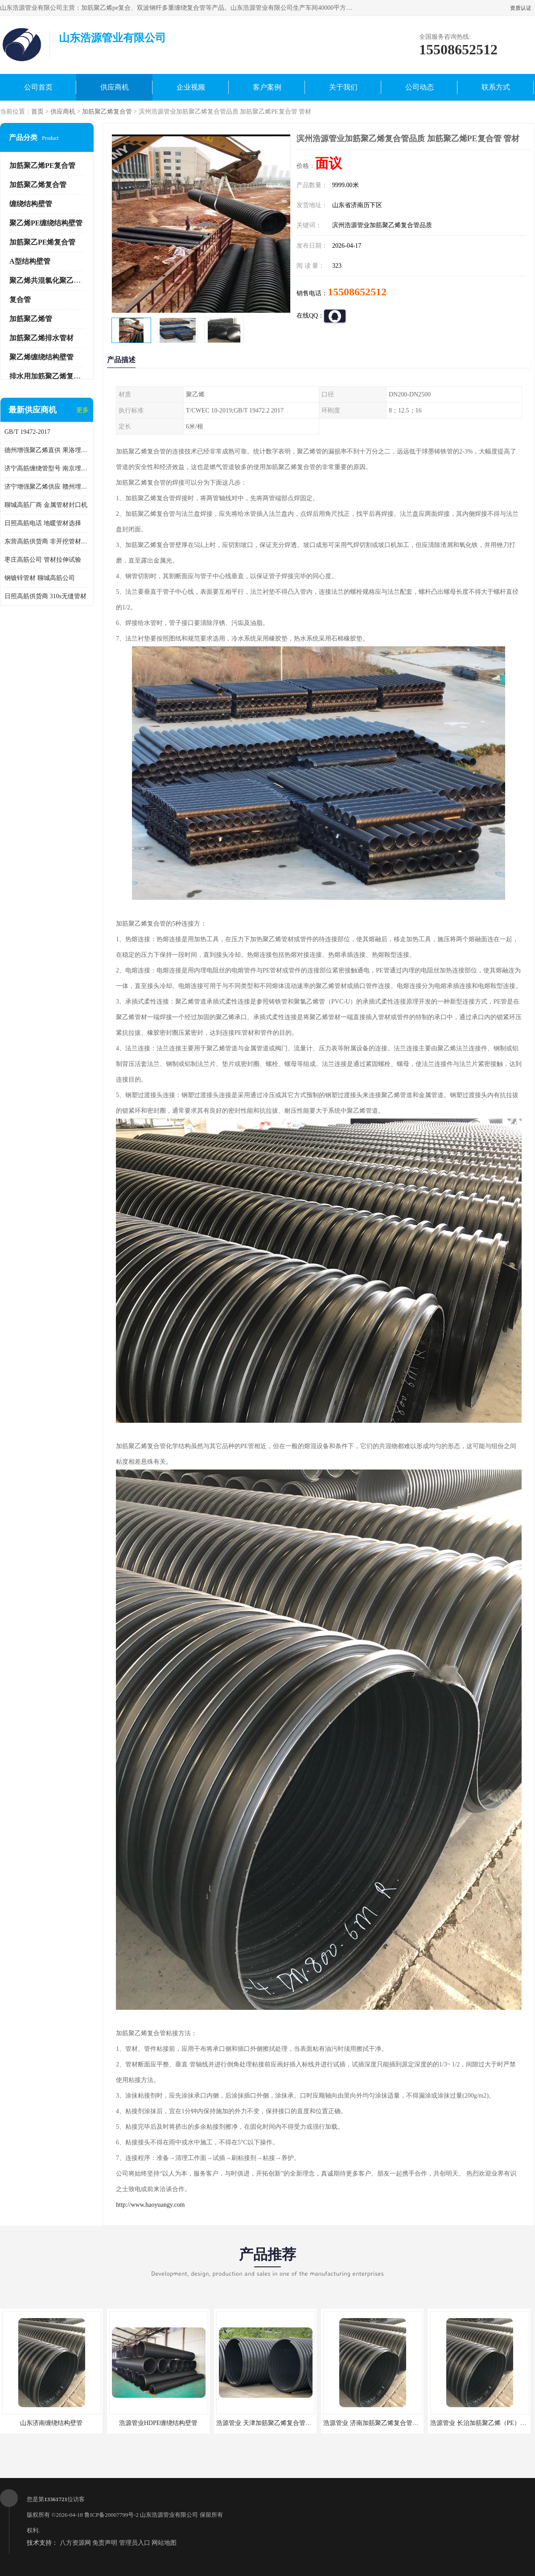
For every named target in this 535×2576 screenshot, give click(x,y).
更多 (82, 410)
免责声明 (104, 2542)
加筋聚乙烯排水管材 (41, 338)
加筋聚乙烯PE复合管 (42, 165)
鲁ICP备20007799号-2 (111, 2514)
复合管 (20, 299)
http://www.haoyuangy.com (150, 2204)
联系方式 (496, 87)
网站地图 (164, 2542)
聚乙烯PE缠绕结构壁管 (45, 223)
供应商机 (114, 87)
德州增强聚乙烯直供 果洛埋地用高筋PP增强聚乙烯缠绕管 (46, 450)
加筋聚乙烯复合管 (107, 111)
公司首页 (38, 87)
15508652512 (357, 292)
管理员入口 (134, 2542)
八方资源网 (75, 2542)
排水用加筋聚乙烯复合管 (48, 376)
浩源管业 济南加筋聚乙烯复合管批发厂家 (380, 2423)
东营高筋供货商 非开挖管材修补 (46, 541)
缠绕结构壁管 (30, 204)
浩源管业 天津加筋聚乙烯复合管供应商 (270, 2423)
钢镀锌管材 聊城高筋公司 (39, 578)
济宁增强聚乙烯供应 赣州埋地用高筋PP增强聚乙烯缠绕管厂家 (46, 486)
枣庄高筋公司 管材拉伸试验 (42, 559)
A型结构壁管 (29, 261)
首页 (37, 111)
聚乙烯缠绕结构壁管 (41, 357)
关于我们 (343, 87)
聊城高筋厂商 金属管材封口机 (45, 505)
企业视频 (191, 87)
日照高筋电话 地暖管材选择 (42, 523)
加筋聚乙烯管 (30, 319)
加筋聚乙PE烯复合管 (42, 242)
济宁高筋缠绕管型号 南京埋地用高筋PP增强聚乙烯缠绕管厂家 (46, 468)
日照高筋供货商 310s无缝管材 (45, 596)
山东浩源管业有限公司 (169, 2514)
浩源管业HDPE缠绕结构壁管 (158, 2423)
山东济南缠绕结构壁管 (51, 2423)
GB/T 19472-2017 (27, 432)
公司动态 (419, 87)
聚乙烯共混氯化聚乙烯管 (48, 280)
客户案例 (267, 87)
